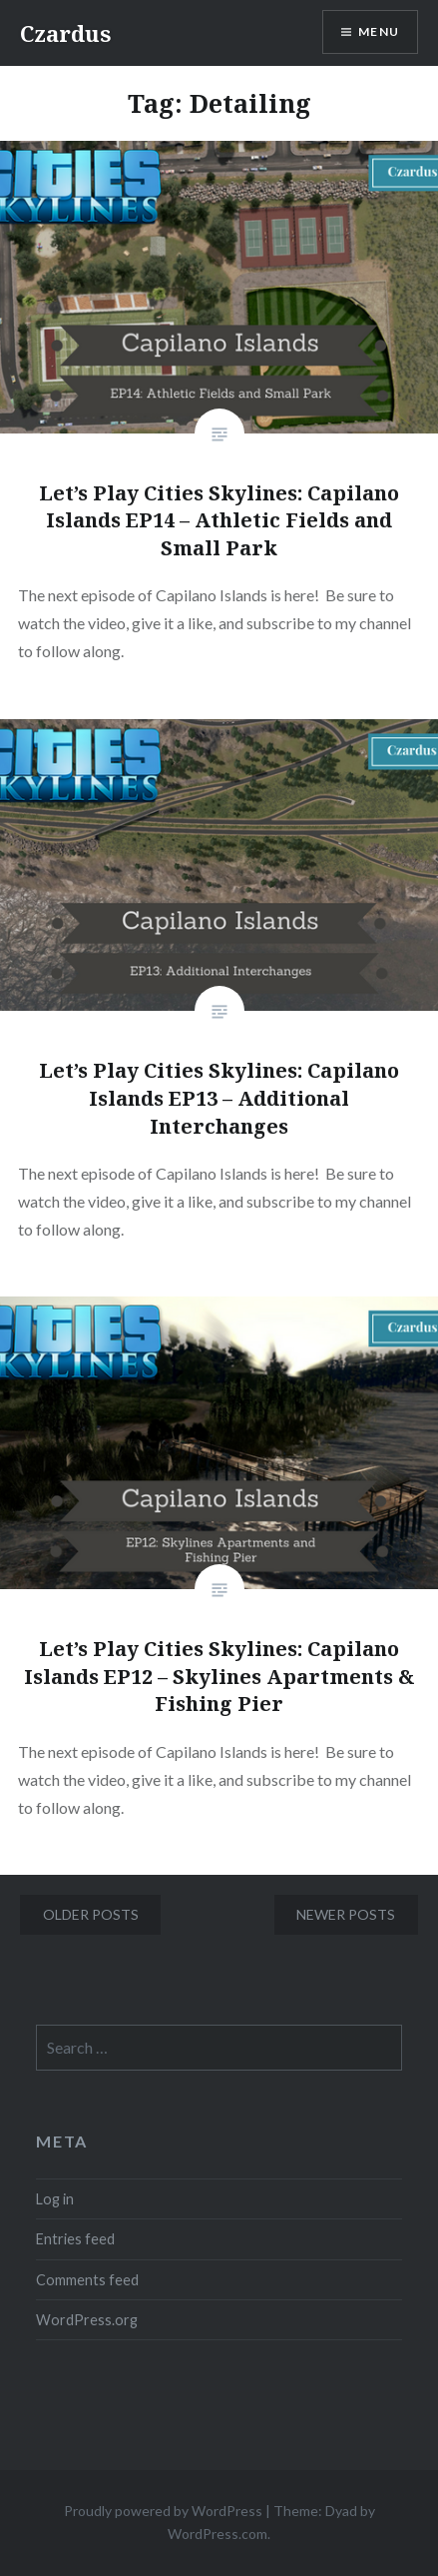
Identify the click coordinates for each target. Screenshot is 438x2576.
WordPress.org (87, 2319)
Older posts (91, 1914)
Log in (55, 2198)
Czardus (65, 33)
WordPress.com (217, 2533)
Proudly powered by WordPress (163, 2510)
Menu (378, 31)
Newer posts (345, 1914)
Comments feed (87, 2279)
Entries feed (75, 2238)
